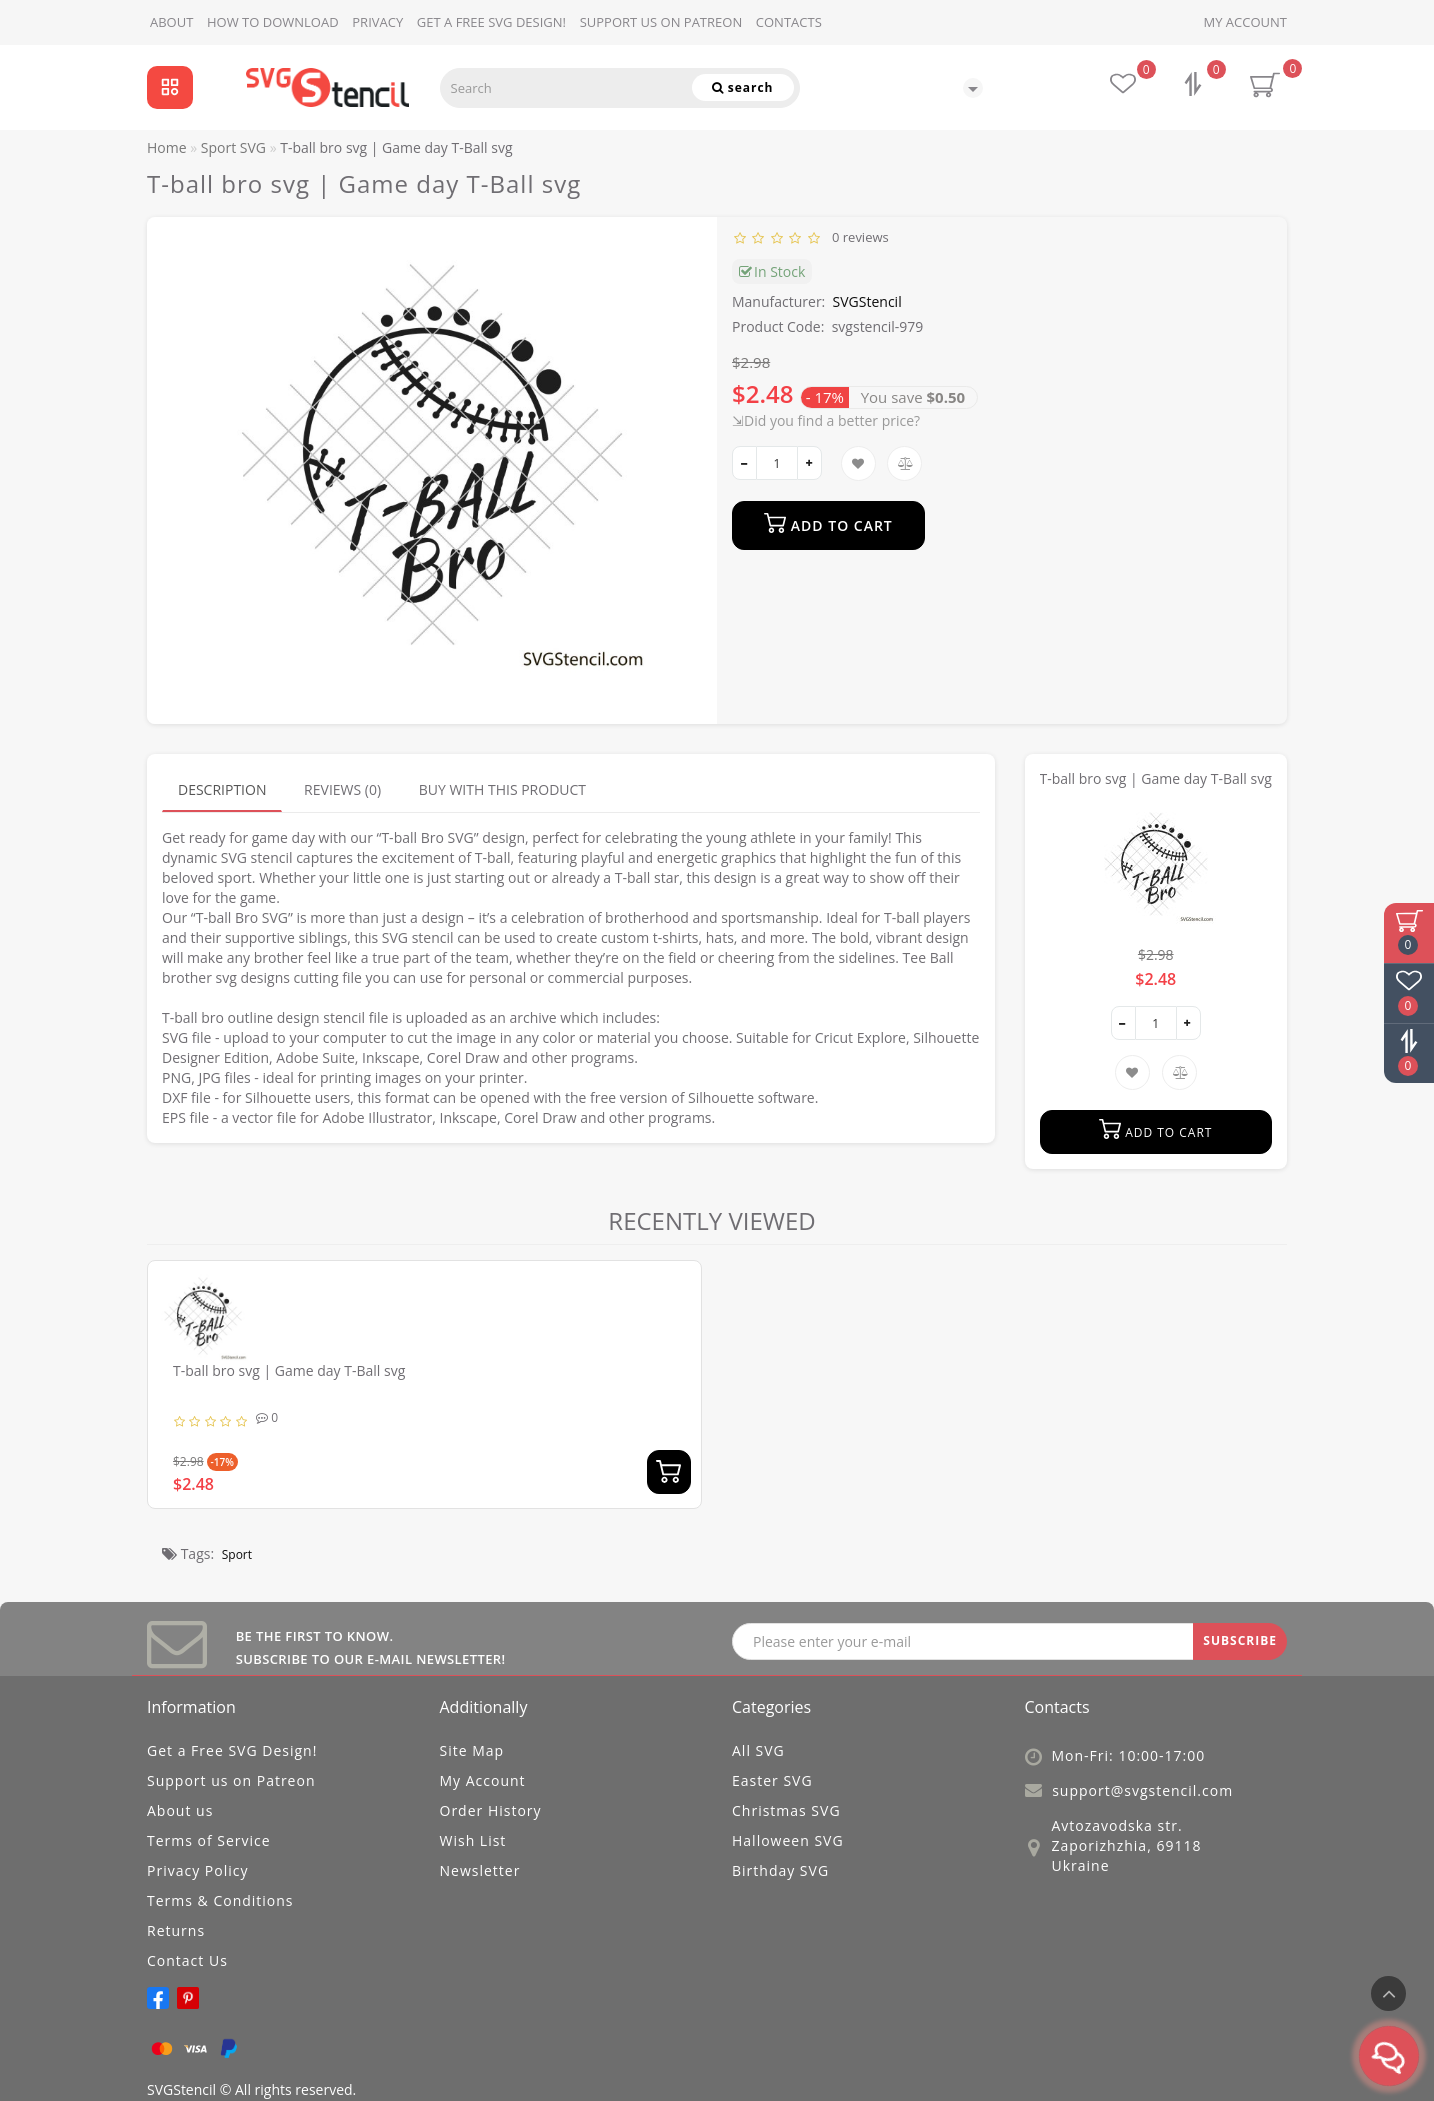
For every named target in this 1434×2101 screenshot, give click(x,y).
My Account (1245, 22)
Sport (237, 1554)
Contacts (789, 22)
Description (222, 789)
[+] (809, 463)
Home (167, 147)
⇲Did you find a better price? (826, 420)
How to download (273, 22)
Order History (491, 1810)
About (171, 22)
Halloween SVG (788, 1840)
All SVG (758, 1750)
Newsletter (480, 1870)
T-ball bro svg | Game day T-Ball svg (289, 1370)
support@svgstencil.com (1142, 1790)
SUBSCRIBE (1240, 1640)
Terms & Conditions (220, 1900)
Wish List (473, 1840)
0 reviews (857, 237)
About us (180, 1810)
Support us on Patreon (661, 22)
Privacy (377, 22)
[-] (744, 463)
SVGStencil (867, 301)
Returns (176, 1930)
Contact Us (187, 1960)
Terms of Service (209, 1840)
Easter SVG (772, 1780)
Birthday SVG (780, 1870)
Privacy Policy (197, 1870)
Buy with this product (502, 789)
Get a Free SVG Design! (491, 22)
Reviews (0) (342, 789)
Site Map (472, 1750)
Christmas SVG (786, 1810)
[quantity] (777, 463)
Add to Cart (828, 523)
